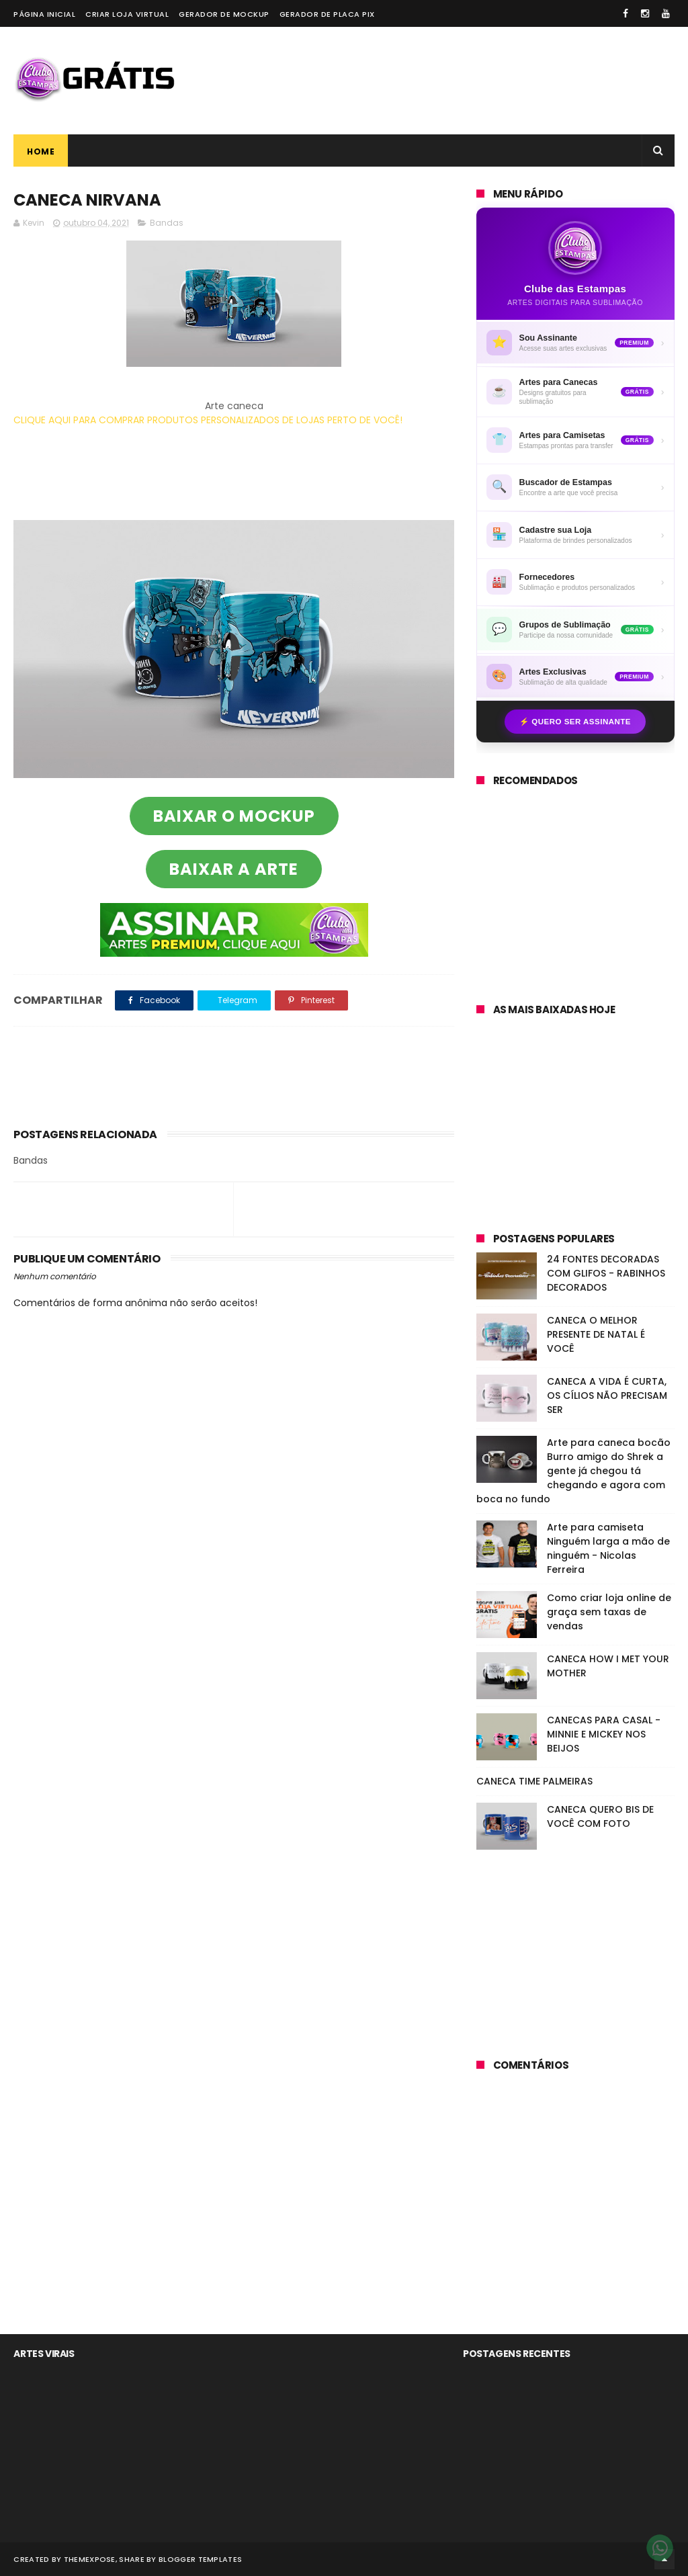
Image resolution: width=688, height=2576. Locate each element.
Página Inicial (44, 14)
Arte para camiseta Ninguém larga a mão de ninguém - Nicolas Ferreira (608, 1548)
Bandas (166, 222)
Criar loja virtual (127, 14)
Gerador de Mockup (224, 14)
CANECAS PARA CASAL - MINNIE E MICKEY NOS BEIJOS (603, 1734)
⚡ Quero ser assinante (575, 722)
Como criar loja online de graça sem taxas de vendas (609, 1612)
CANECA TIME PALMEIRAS (534, 1781)
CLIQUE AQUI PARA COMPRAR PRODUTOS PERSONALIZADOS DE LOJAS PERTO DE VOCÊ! (207, 420)
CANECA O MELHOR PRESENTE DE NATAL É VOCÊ (596, 1334)
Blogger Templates (200, 2559)
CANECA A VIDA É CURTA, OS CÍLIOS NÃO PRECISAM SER (607, 1395)
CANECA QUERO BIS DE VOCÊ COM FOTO (600, 1816)
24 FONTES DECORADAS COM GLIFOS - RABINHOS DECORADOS (606, 1273)
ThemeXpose (90, 2559)
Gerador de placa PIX (327, 14)
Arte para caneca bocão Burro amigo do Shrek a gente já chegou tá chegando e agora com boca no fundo (573, 1471)
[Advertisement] (430, 80)
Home (40, 151)
